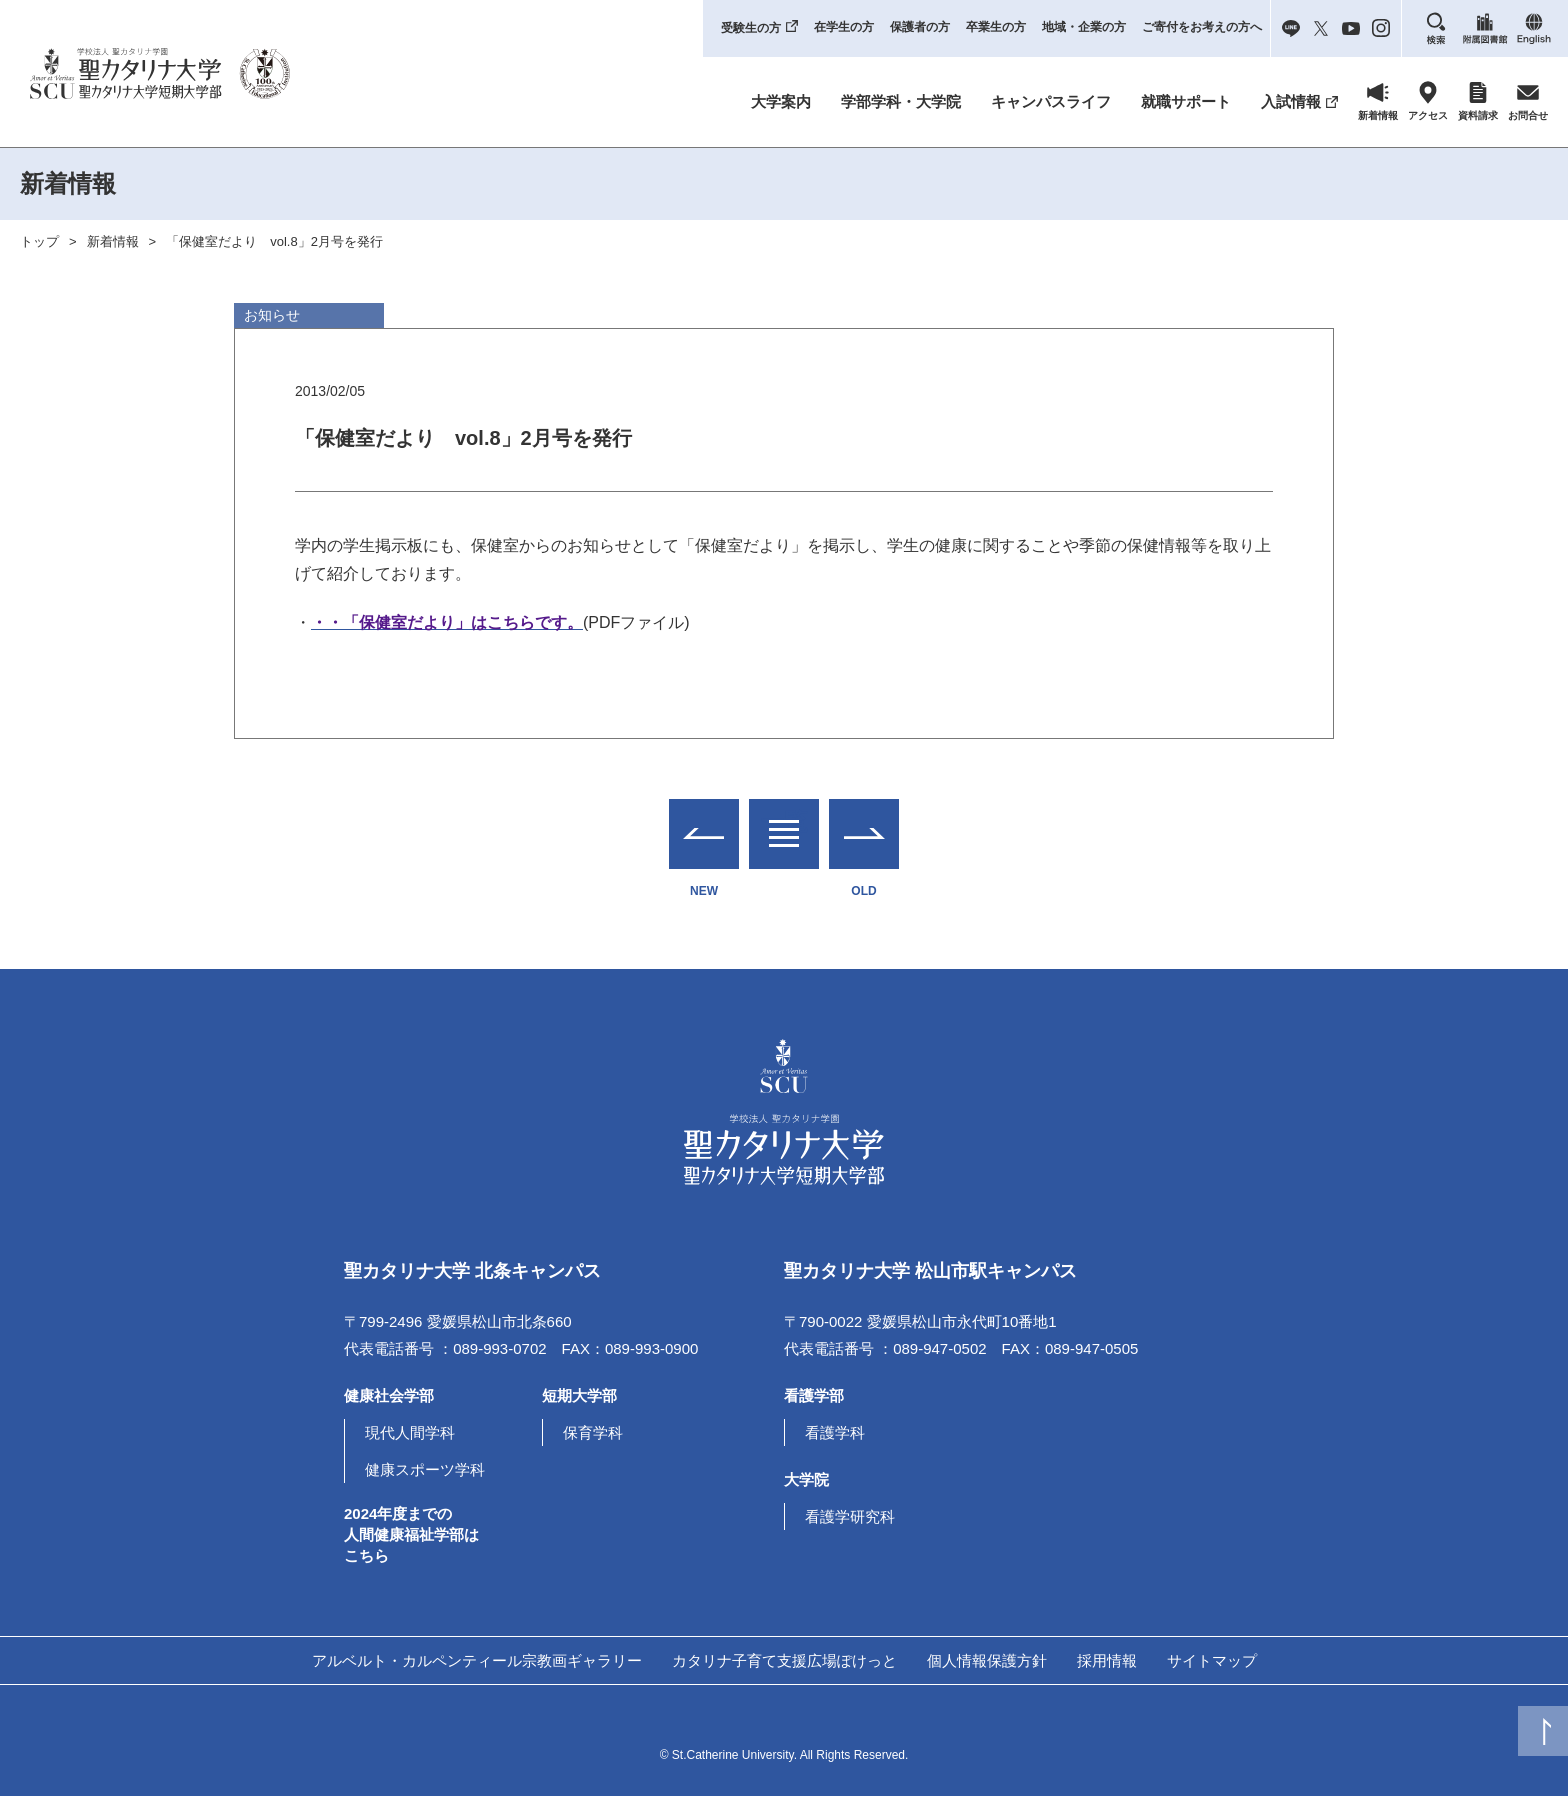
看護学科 (835, 1432)
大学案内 (781, 101)
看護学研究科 (850, 1516)
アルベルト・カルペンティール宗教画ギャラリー (477, 1660)
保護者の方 (920, 27)
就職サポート (1186, 101)
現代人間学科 (410, 1432)
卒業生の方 (996, 27)
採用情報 (1107, 1660)
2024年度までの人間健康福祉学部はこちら (411, 1534)
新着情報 (113, 241)
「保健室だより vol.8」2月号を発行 (274, 241)
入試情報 (1291, 101)
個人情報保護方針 (987, 1660)
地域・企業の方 (1084, 27)
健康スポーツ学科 (425, 1469)
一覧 (784, 821)
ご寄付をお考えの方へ (1202, 27)
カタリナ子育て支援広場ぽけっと (784, 1660)
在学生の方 (844, 27)
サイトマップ (1212, 1660)
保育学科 (593, 1432)
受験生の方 (751, 28)
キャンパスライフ (1051, 101)
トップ (39, 241)
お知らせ (272, 315)
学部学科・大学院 (901, 101)
